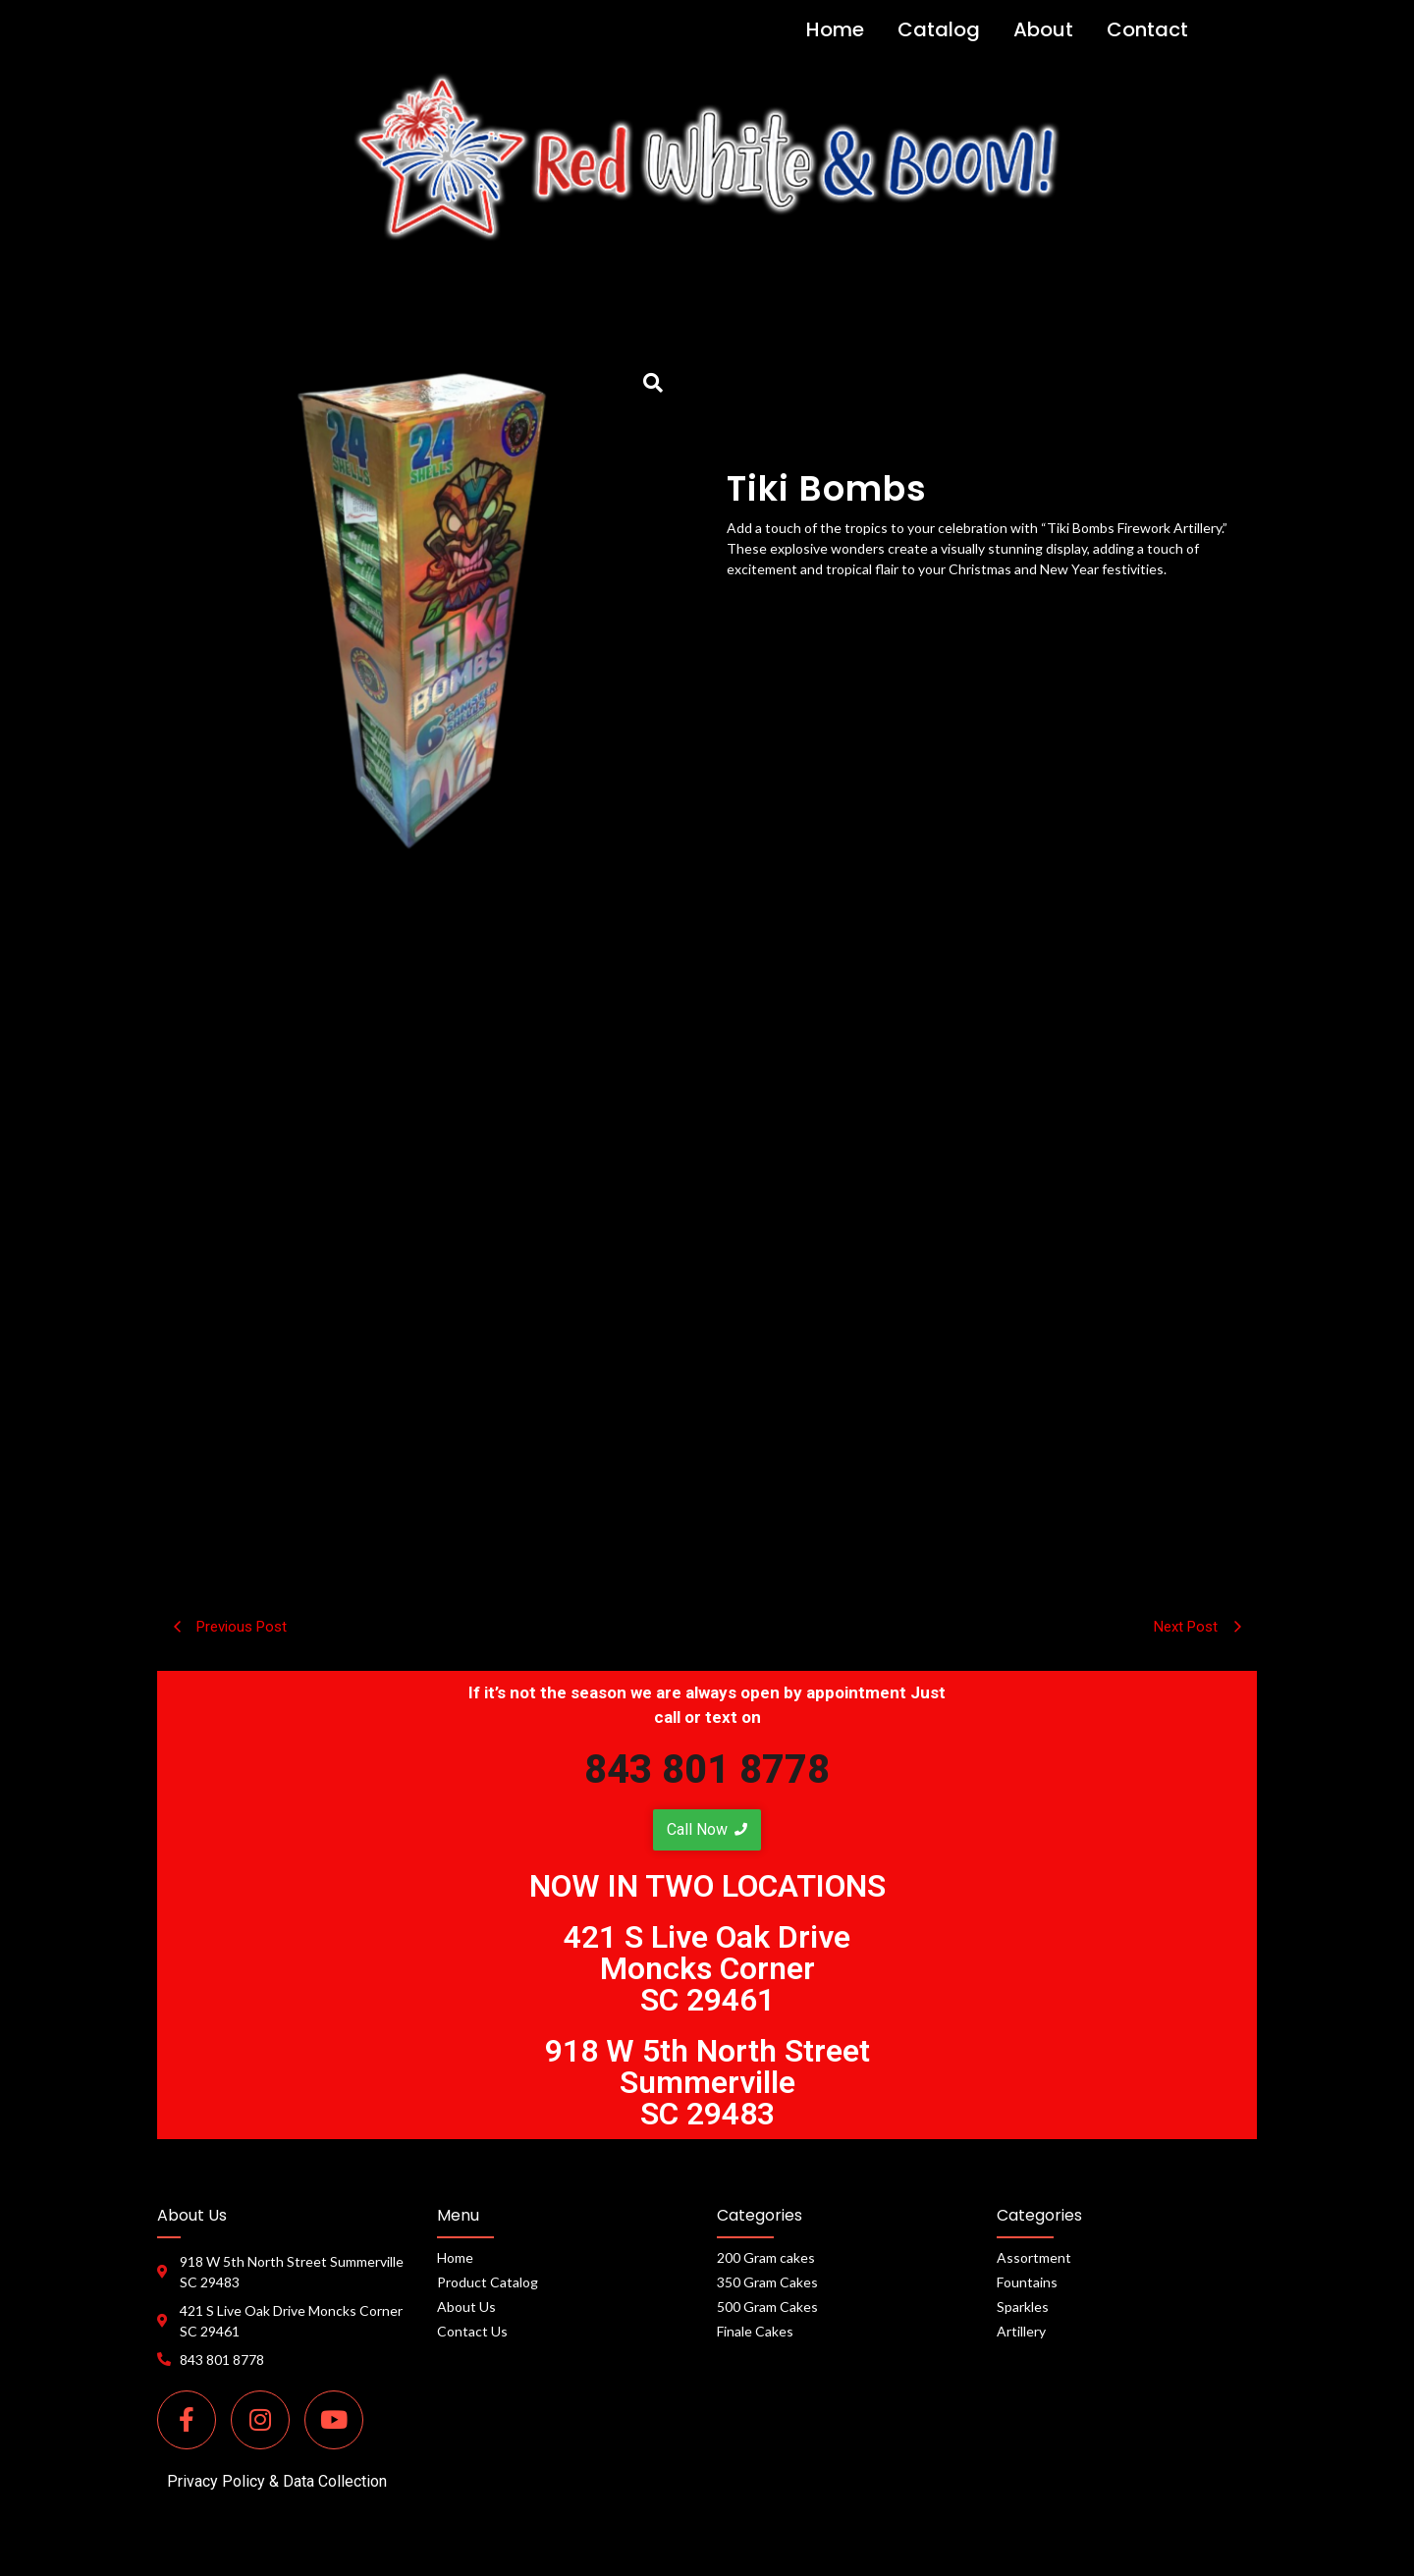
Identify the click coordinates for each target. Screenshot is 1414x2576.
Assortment (1034, 2257)
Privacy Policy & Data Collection (277, 2481)
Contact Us (472, 2331)
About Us (466, 2306)
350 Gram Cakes (767, 2282)
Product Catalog (487, 2282)
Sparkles (1023, 2306)
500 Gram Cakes (767, 2306)
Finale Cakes (755, 2331)
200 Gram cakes (766, 2257)
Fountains (1027, 2282)
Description (707, 955)
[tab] (707, 955)
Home (455, 2257)
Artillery (1021, 2331)
